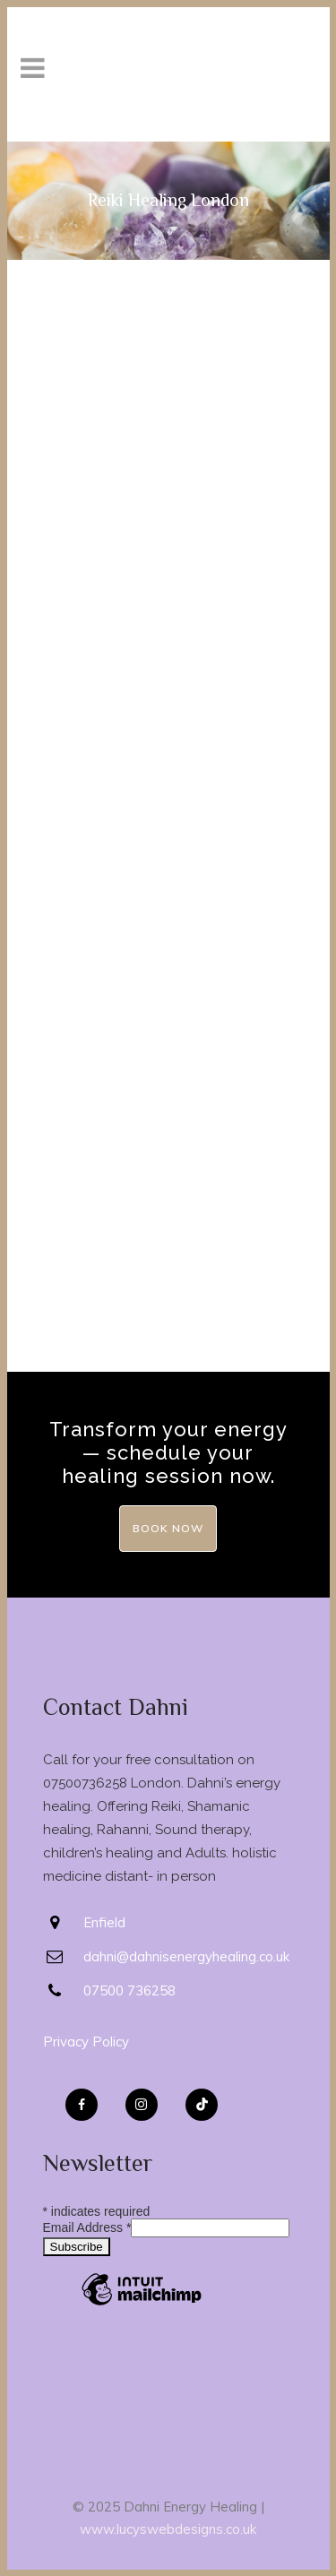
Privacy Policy (86, 2041)
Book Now (168, 1528)
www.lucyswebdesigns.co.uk (168, 2528)
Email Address (87, 2227)
